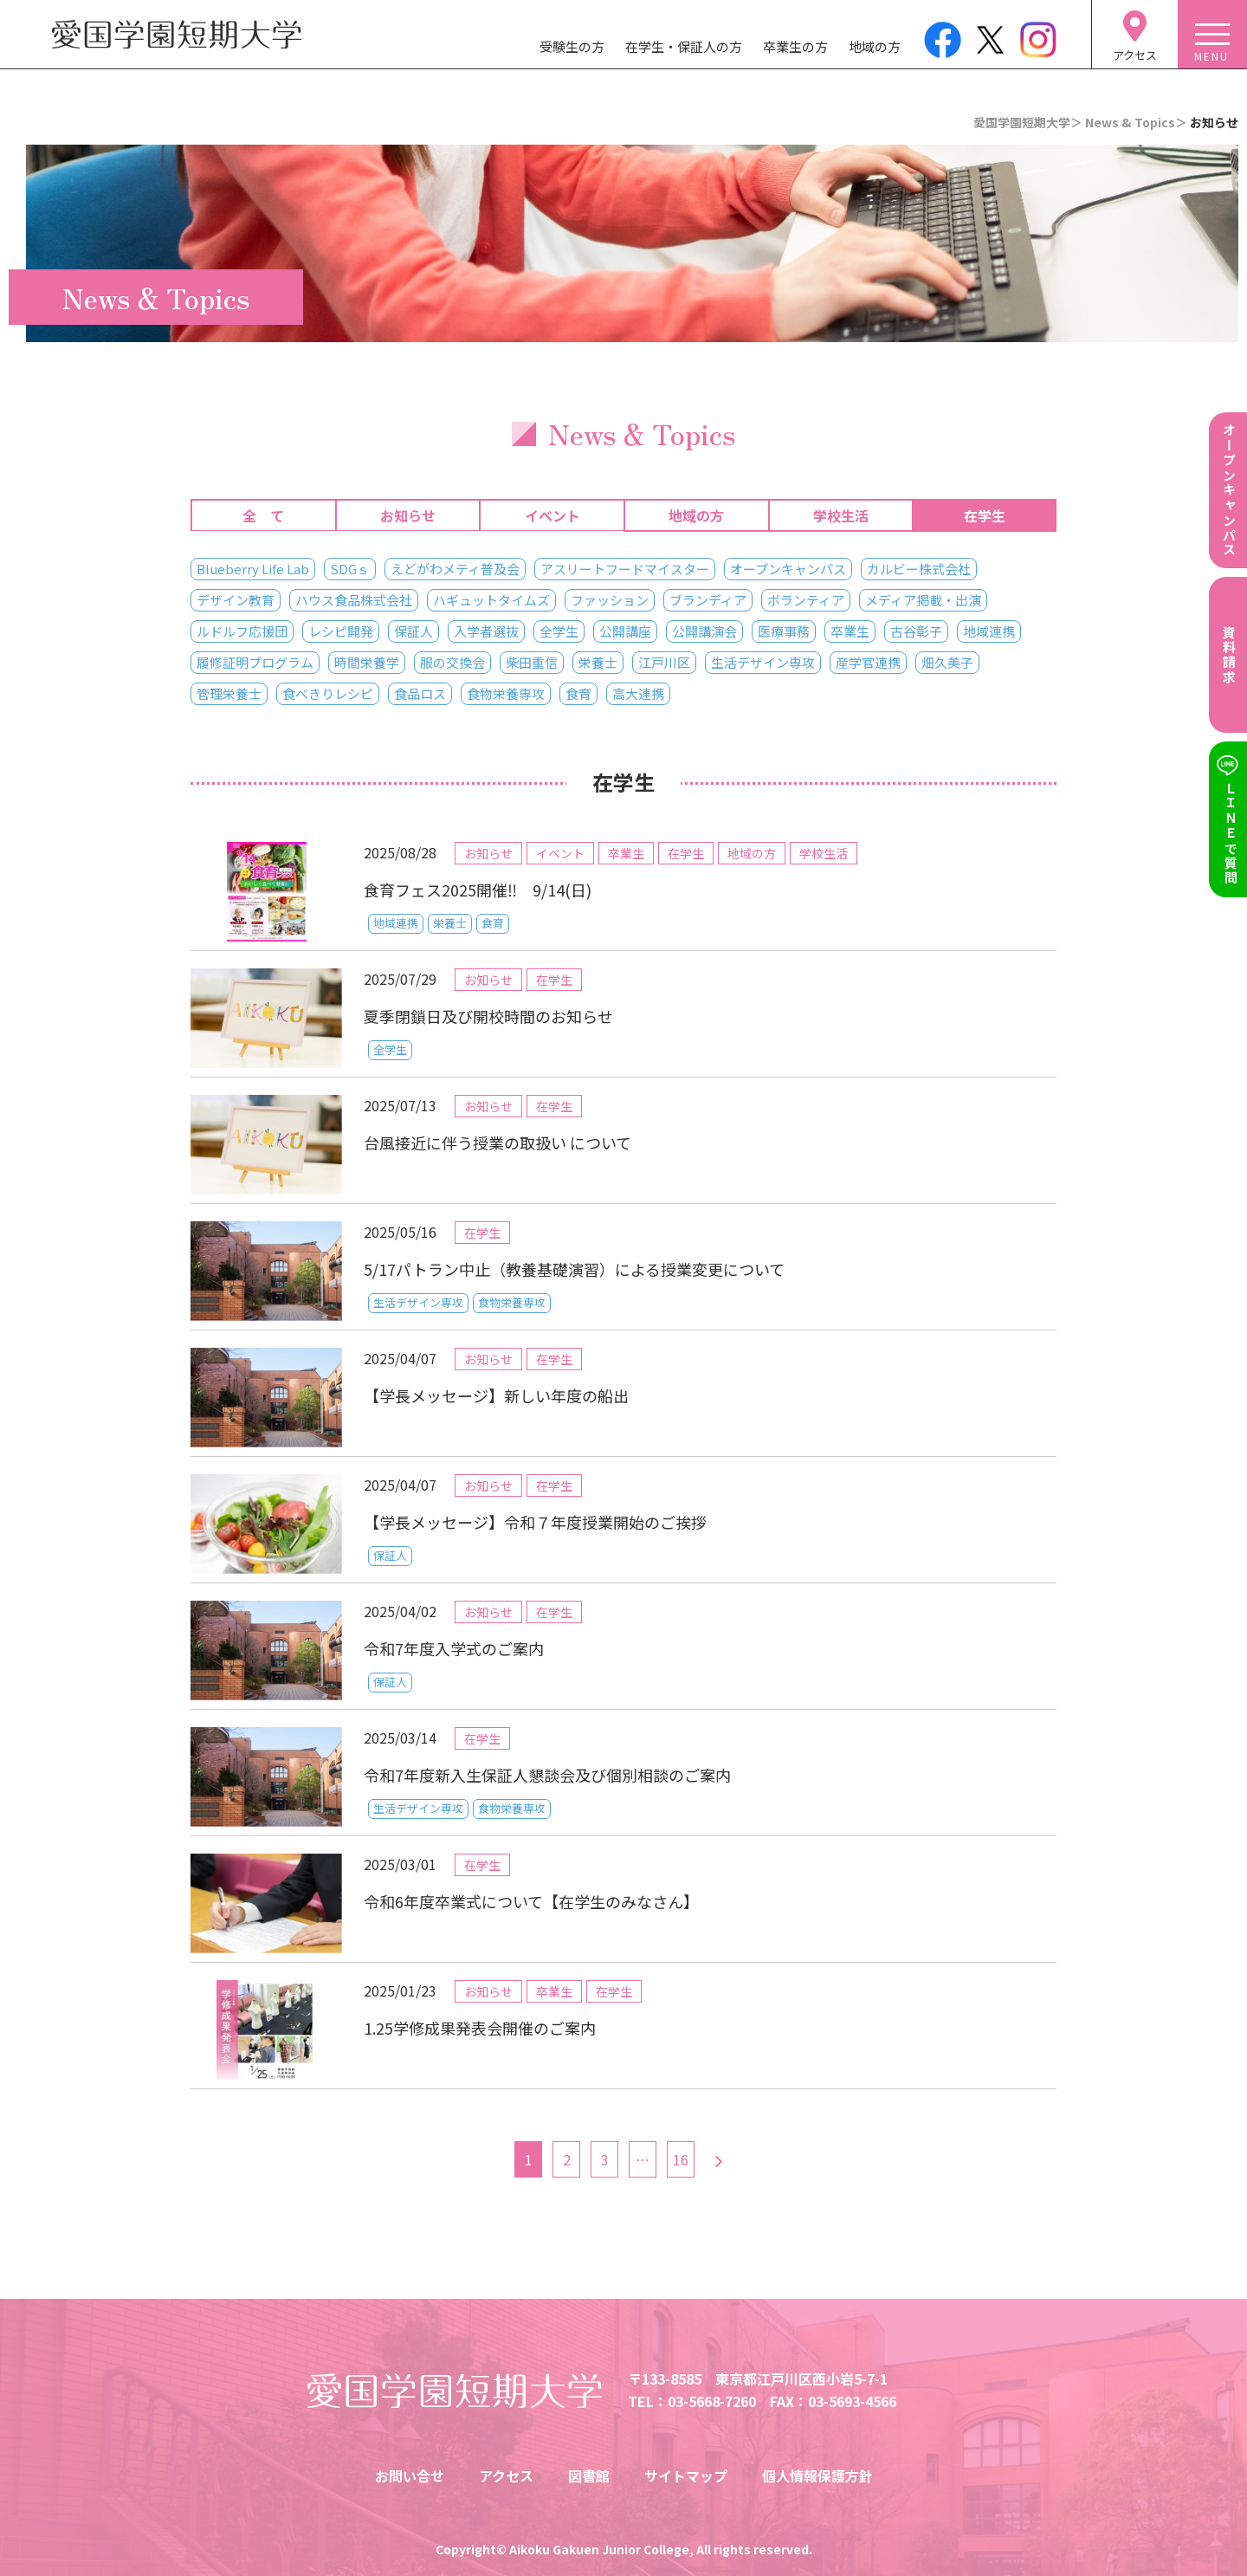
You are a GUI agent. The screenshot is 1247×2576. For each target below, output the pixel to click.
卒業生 (849, 631)
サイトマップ (685, 2475)
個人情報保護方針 (817, 2475)
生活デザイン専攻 (763, 662)
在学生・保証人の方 (683, 46)
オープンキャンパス (788, 569)
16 (680, 2159)
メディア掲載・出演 (923, 600)
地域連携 (989, 631)
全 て (263, 515)
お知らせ (408, 515)
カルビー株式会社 (919, 569)
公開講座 (625, 631)
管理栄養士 (229, 693)
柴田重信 (532, 662)
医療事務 (784, 631)
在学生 (984, 515)
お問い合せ (409, 2475)
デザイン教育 (236, 600)
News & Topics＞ (1136, 122)
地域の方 (875, 46)
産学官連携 (868, 662)
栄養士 (597, 662)
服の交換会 (452, 662)
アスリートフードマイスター (624, 569)
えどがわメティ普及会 (455, 569)
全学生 (559, 631)
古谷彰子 (916, 631)
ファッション (610, 600)
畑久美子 (947, 662)
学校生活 (841, 515)
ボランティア (805, 600)
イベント (552, 515)
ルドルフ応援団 (242, 631)
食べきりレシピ (327, 693)
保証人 (413, 631)
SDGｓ (350, 569)
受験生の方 (572, 46)
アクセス (506, 2475)
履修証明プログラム (255, 662)
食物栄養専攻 (506, 693)
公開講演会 (704, 631)
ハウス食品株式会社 (353, 600)
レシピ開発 (340, 631)
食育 (578, 693)
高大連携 (638, 693)
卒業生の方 (795, 46)
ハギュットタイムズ (491, 600)
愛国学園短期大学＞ (1027, 122)
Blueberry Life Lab (253, 569)
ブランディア (707, 600)
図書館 (589, 2475)
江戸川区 (664, 662)
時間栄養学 (366, 662)
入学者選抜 (486, 631)
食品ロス (420, 693)
